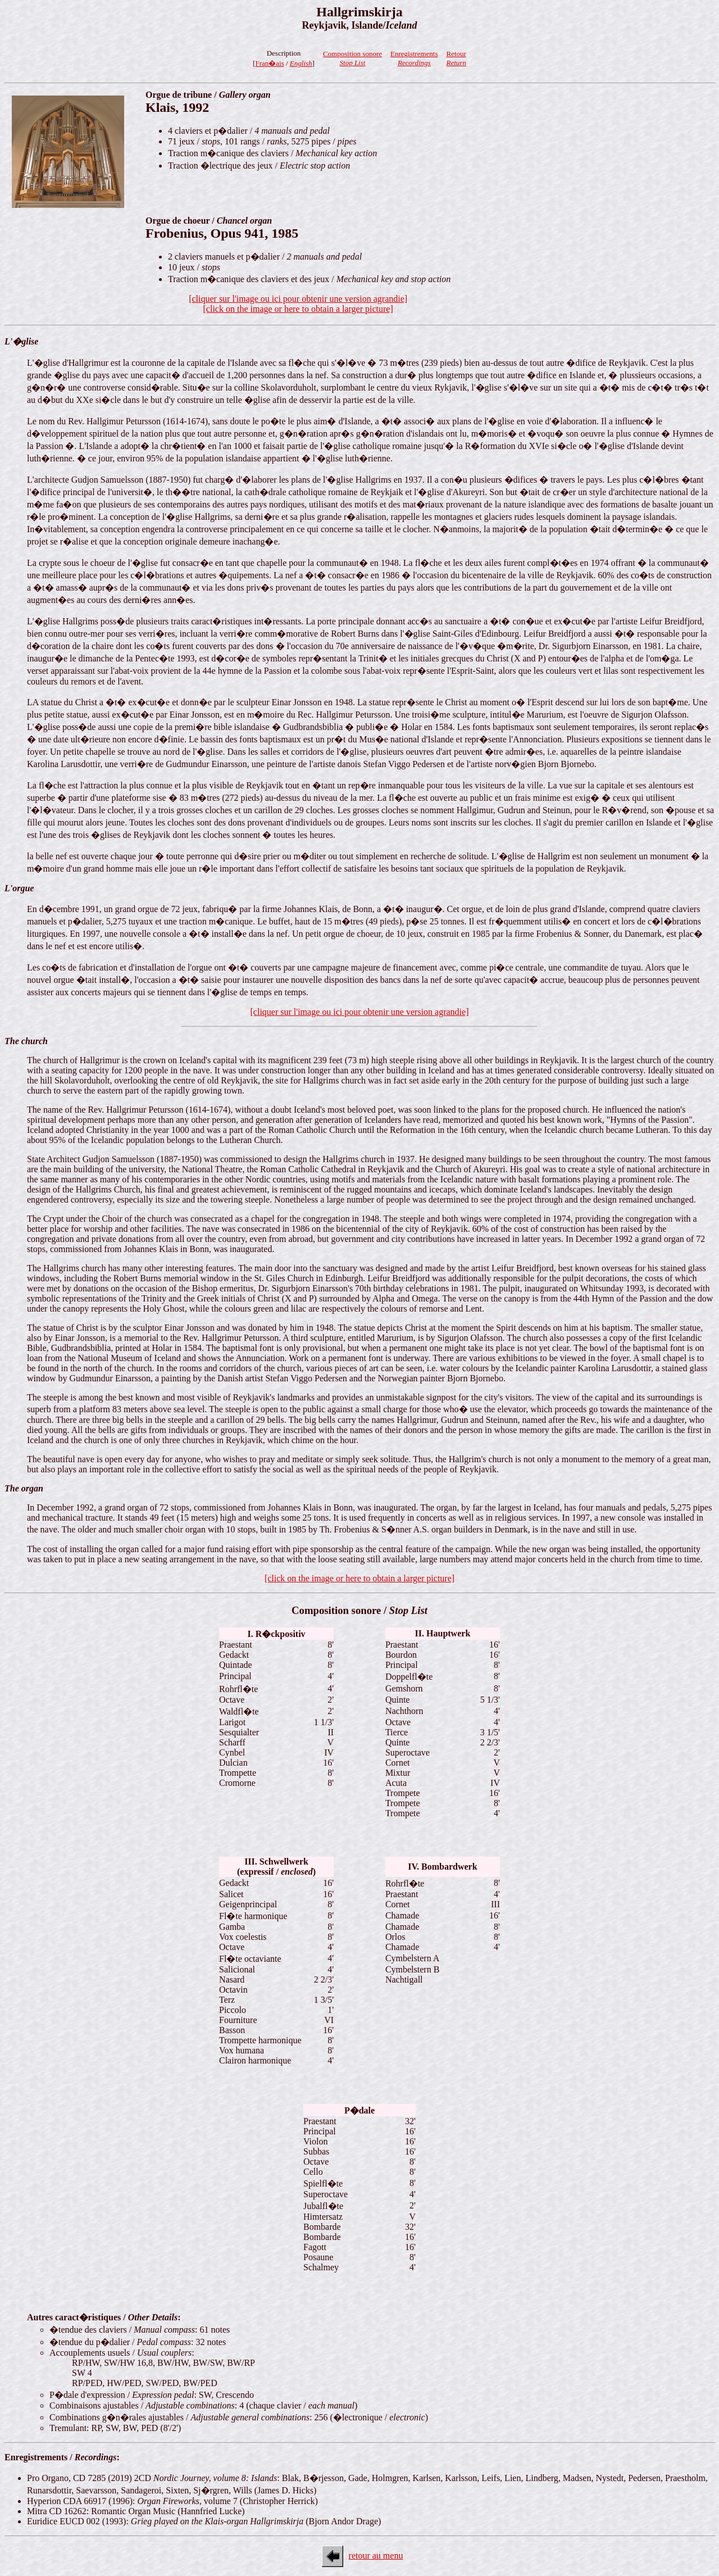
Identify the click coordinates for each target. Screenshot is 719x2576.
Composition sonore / (359, 1610)
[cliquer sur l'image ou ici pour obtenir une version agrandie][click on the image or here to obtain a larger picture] (298, 304)
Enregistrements (414, 58)
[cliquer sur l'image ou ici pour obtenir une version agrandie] (360, 1012)
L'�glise (21, 341)
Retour (456, 58)
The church (26, 1041)
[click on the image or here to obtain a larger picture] (359, 1578)
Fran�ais (269, 63)
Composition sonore (352, 58)
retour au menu (376, 2555)
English (301, 63)
